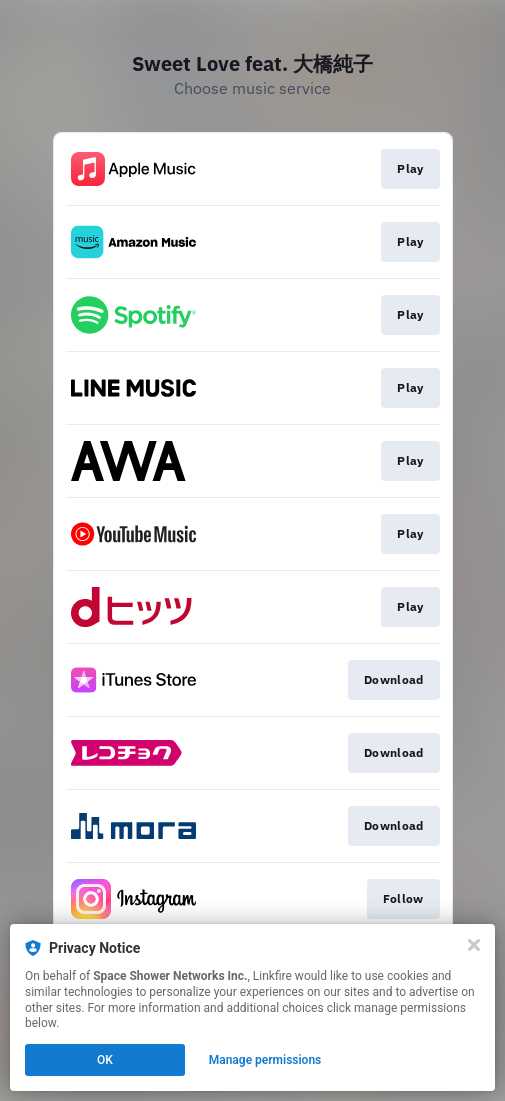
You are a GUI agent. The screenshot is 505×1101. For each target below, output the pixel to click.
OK (105, 1060)
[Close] (474, 945)
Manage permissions (265, 1060)
